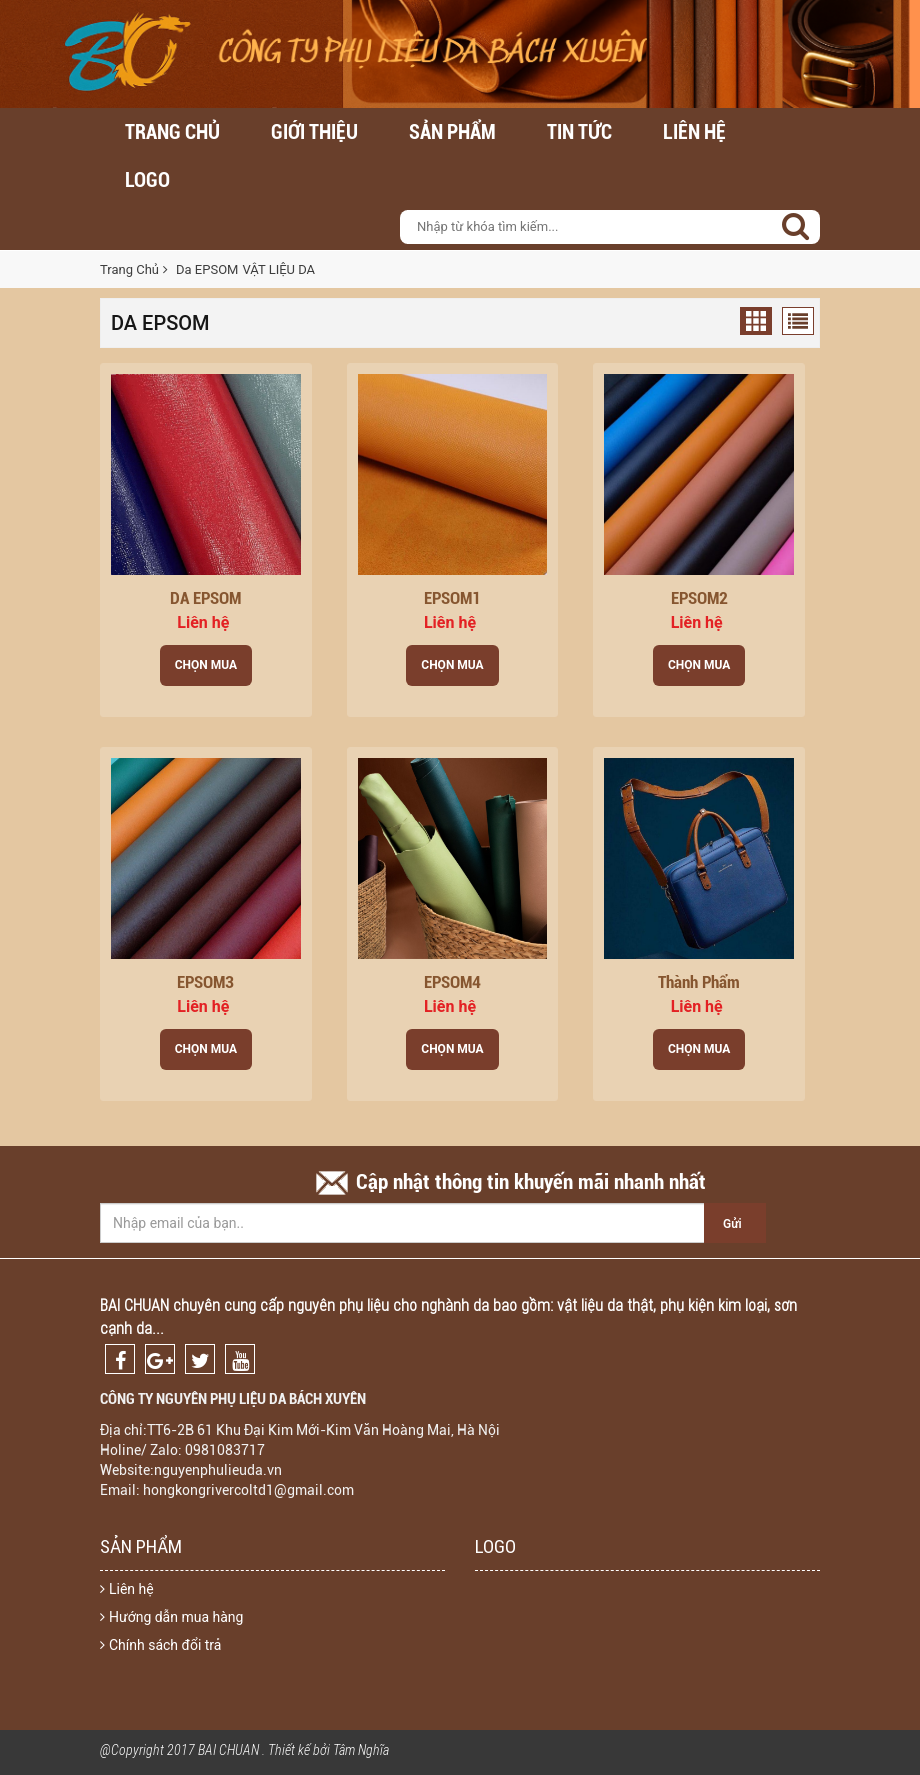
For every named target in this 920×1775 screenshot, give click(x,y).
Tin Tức (579, 132)
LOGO (147, 180)
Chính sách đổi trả (160, 1645)
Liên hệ (694, 132)
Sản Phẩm (452, 132)
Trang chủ (172, 132)
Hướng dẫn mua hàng (171, 1617)
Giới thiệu (314, 132)
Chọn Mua (206, 665)
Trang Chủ (129, 269)
